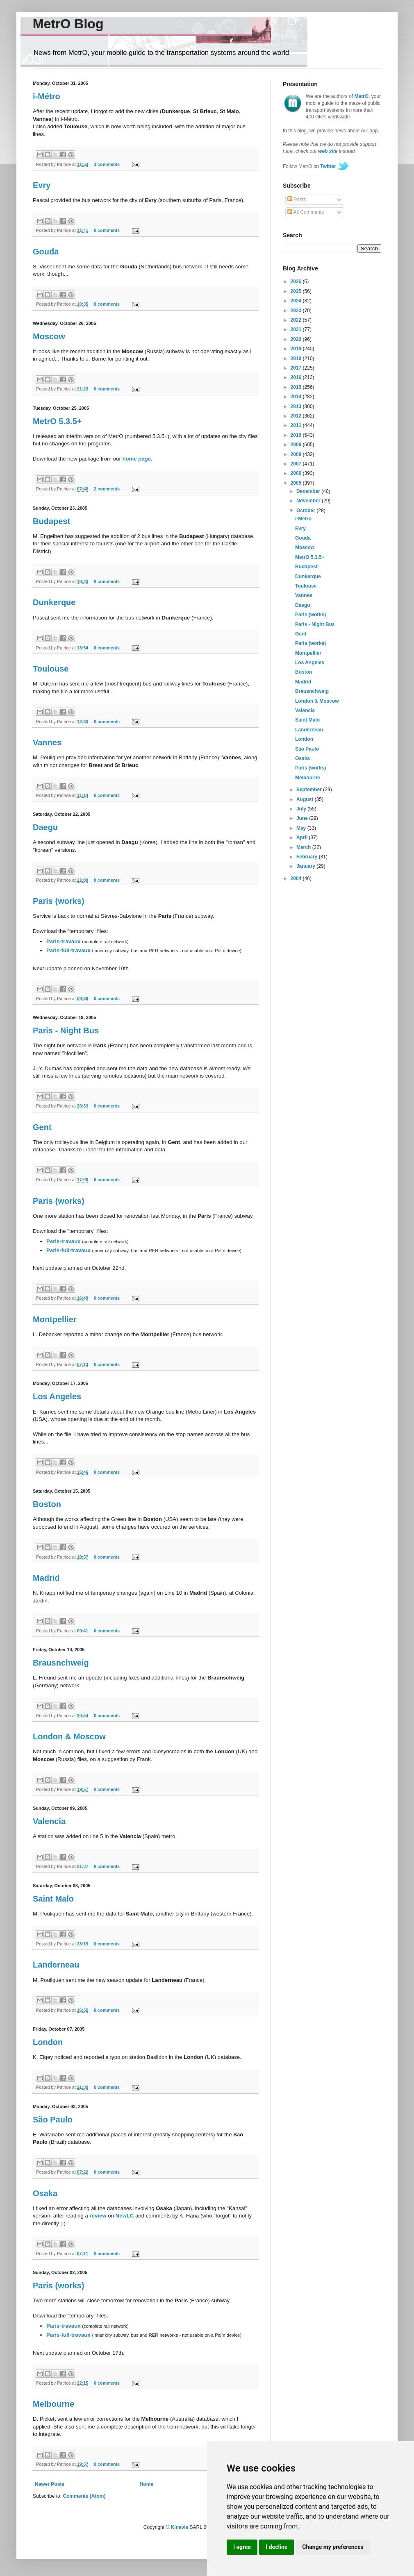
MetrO (362, 96)
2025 (297, 291)
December (308, 491)
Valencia (49, 1821)
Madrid (46, 1577)
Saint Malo (53, 1898)
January (306, 866)
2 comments (107, 488)
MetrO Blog (68, 23)
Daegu (45, 827)
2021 (297, 329)
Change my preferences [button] (332, 2547)
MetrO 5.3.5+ (57, 421)
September (309, 789)
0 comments (107, 230)
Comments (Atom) (84, 2496)
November (309, 501)
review (98, 2216)
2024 (297, 301)
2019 (297, 349)
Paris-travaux (63, 941)
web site (327, 151)
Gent (42, 1127)
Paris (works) (58, 901)
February (307, 857)
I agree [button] (242, 2547)
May (301, 828)
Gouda (46, 251)
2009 (297, 444)
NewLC (125, 2216)
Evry (41, 185)
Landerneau (56, 1964)
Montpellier (55, 1319)
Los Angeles (57, 1396)
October (306, 510)
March (304, 847)
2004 (297, 878)
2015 (297, 387)
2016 (297, 377)
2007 (297, 464)
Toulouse (50, 668)
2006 (297, 473)
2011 (297, 425)
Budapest (51, 521)
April (302, 837)
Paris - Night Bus (66, 1030)
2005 (297, 483)
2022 (297, 320)
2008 (297, 454)
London (48, 2042)
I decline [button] (276, 2547)
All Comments (305, 212)
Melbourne (53, 2403)
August (305, 799)
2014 (297, 396)
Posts (296, 199)
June (302, 818)
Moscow (49, 336)
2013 (297, 406)
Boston (47, 1504)
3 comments (107, 164)
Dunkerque (54, 602)
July (301, 809)
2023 (297, 310)
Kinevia (180, 2527)
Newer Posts (49, 2484)
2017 (297, 368)
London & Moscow (69, 1736)
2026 (297, 281)
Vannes (47, 742)
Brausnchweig (61, 1662)
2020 (297, 339)
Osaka (45, 2193)
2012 (297, 416)
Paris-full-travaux (68, 950)
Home (146, 2484)
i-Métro (46, 96)
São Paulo (53, 2119)
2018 (297, 358)
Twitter (328, 166)
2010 (297, 435)
